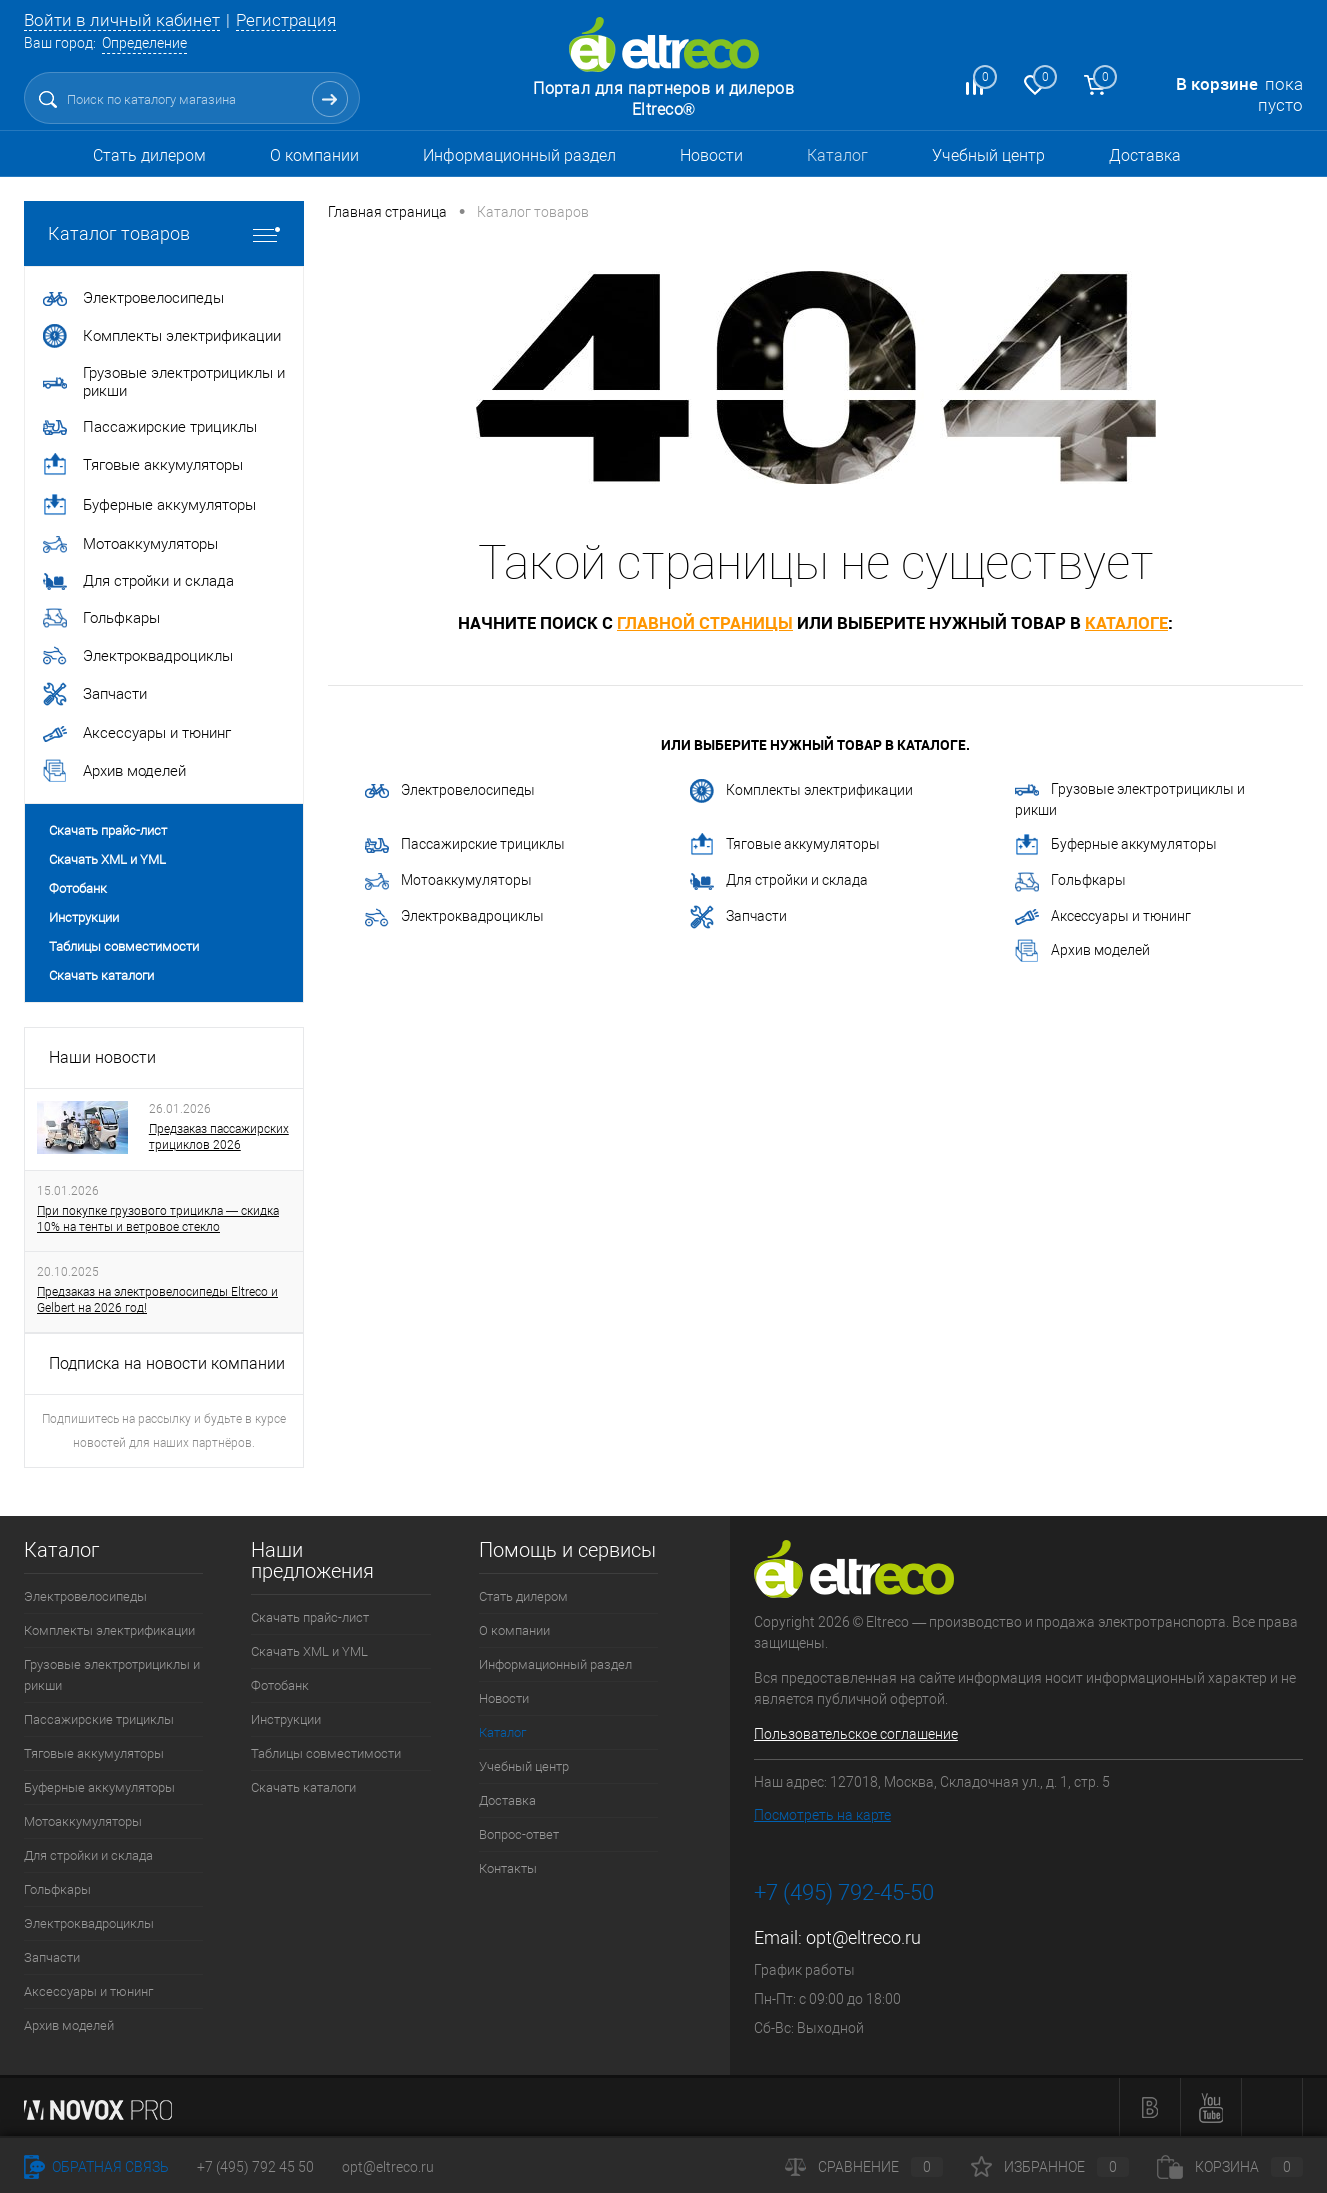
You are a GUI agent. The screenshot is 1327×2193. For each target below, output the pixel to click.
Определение (144, 43)
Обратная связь (96, 2167)
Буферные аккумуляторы (1116, 845)
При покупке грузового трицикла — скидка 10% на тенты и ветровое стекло (158, 1219)
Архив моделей (1082, 951)
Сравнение (864, 2167)
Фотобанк (78, 888)
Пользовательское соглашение (856, 1734)
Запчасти (738, 917)
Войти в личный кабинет (122, 20)
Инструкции (84, 917)
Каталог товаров (164, 233)
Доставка (1145, 155)
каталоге (1126, 622)
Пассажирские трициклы (465, 844)
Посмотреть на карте (822, 1815)
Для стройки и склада (779, 881)
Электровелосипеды (450, 790)
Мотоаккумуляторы (448, 881)
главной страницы (705, 622)
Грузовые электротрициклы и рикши (1130, 799)
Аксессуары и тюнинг (1103, 916)
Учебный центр (988, 155)
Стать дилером (149, 155)
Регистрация (286, 20)
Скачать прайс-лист (108, 830)
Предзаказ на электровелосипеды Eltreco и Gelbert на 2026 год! (157, 1300)
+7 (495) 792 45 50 (255, 2167)
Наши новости (102, 1057)
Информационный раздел (519, 155)
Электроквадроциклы (454, 917)
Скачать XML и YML (107, 859)
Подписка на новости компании (167, 1363)
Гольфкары (1070, 882)
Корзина (1230, 2167)
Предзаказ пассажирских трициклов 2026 (219, 1137)
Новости (711, 155)
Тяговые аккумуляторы (785, 845)
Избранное (1050, 2167)
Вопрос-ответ (519, 1834)
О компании (314, 155)
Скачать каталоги (101, 975)
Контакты (508, 1868)
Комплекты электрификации (801, 791)
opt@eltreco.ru (863, 1937)
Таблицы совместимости (124, 946)
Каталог (837, 155)
